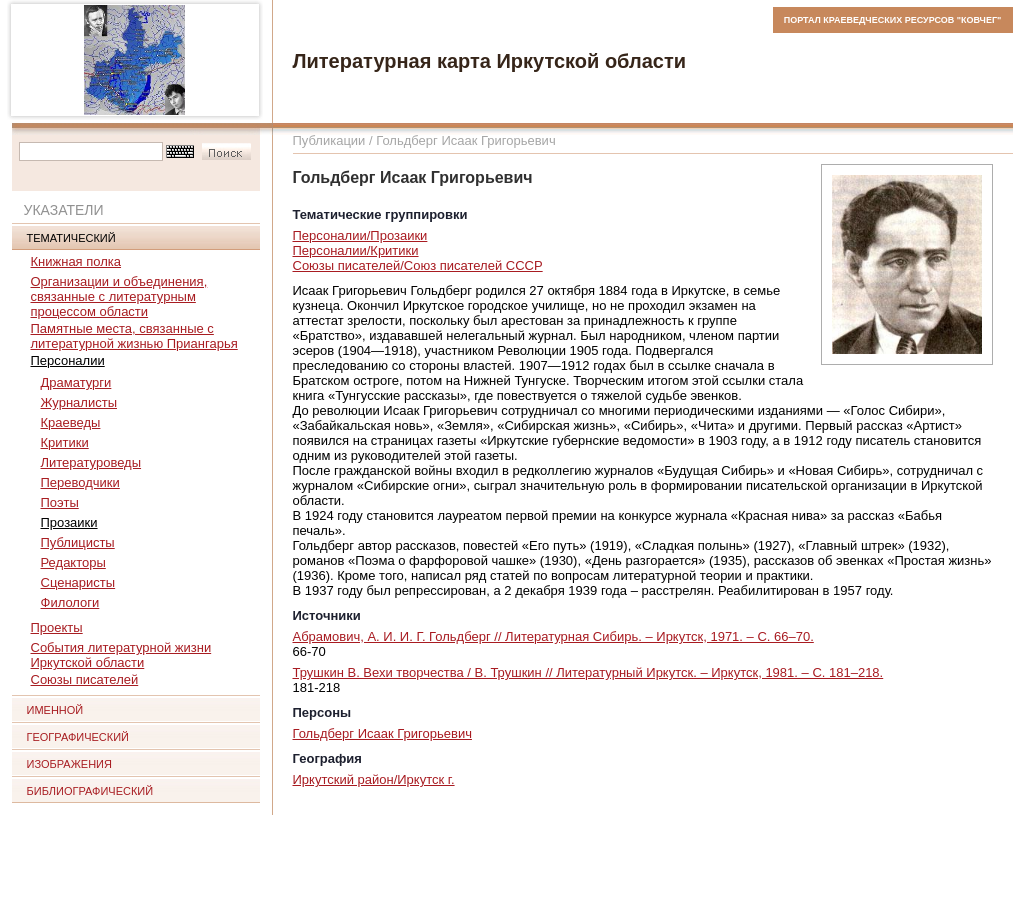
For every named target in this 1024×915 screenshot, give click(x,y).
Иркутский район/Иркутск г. (374, 779)
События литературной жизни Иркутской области (121, 655)
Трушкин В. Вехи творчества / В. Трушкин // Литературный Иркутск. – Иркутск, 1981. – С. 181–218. (588, 672)
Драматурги (76, 382)
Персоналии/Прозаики (360, 235)
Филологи (70, 602)
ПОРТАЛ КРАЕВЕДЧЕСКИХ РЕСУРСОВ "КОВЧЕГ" (893, 20)
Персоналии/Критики (356, 250)
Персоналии (68, 360)
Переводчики (80, 482)
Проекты (57, 627)
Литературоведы (91, 462)
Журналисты (79, 402)
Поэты (60, 502)
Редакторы (73, 562)
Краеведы (71, 422)
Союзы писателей (85, 679)
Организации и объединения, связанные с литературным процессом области (119, 296)
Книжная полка (76, 261)
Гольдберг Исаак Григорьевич (382, 733)
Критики (65, 442)
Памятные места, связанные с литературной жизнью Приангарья (134, 336)
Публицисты (78, 542)
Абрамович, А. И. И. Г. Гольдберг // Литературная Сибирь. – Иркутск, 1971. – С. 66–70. (553, 636)
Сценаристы (78, 582)
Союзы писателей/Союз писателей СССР (418, 265)
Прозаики (69, 522)
